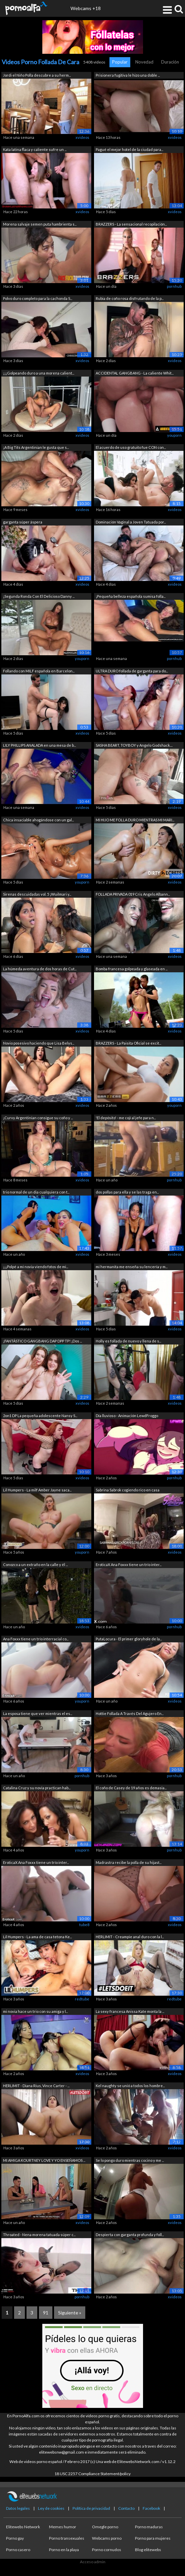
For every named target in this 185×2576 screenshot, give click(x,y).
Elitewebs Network (23, 2526)
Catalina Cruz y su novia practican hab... (37, 1788)
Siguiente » (69, 2312)
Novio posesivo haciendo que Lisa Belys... (38, 1043)
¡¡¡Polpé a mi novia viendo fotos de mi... (35, 1266)
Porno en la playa (64, 2549)
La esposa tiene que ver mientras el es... (37, 1713)
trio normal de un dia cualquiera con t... (36, 1192)
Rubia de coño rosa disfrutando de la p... (130, 298)
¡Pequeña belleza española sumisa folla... (131, 596)
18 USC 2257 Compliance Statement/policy (92, 2473)
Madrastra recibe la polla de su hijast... (128, 1862)
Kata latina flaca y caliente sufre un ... (34, 149)
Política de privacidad (91, 2508)
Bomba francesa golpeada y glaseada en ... (132, 969)
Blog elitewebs (148, 2549)
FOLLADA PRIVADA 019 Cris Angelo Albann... (133, 894)
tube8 (84, 1924)
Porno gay (15, 2538)
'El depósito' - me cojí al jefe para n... (126, 1118)
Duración (170, 62)
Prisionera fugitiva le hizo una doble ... (128, 75)
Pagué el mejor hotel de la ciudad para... (129, 149)
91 (45, 2312)
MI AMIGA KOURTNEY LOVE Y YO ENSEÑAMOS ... (44, 2160)
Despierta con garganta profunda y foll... (130, 2234)
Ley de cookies (51, 2508)
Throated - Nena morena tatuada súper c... (39, 2234)
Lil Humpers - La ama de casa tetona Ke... (37, 1937)
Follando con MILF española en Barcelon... (39, 671)
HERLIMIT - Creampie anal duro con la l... (130, 1937)
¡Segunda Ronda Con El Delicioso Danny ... (39, 596)
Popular (120, 62)
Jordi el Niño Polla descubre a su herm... (37, 75)
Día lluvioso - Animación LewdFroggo (127, 1415)
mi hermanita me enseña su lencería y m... (132, 1266)
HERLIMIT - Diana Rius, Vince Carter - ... (36, 2085)
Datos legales (18, 2508)
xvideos (82, 137)
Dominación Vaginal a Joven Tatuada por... (131, 522)
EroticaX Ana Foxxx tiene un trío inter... (128, 1564)
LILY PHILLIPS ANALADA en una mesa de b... (39, 745)
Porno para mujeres (153, 2538)
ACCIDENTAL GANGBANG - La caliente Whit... (135, 373)
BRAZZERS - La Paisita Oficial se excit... (128, 1043)
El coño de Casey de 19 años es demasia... (131, 1788)
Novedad (144, 62)
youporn (174, 435)
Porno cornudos (106, 2549)
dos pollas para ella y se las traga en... (127, 1192)
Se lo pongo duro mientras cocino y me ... (130, 2160)
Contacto (126, 2508)
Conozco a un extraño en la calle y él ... (35, 1564)
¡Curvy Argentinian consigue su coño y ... (38, 1118)
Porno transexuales (66, 2538)
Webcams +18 (86, 8)
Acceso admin (92, 2561)
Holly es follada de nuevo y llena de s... (128, 1341)
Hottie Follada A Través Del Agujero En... (130, 1713)
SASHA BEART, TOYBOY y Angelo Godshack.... (134, 745)
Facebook (151, 2508)
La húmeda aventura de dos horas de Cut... (40, 969)
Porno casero (18, 2549)
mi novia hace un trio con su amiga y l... (35, 2011)
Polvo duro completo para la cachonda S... (37, 298)
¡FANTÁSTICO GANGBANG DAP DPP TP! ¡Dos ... (42, 1341)
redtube (82, 1999)
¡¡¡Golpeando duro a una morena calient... (38, 373)
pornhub (174, 286)
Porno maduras (149, 2526)
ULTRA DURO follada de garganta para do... (132, 671)
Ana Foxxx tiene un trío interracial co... (35, 1639)
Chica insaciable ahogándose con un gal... (38, 820)
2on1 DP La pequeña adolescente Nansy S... (40, 1415)
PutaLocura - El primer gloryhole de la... (129, 1639)
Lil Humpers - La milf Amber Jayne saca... (37, 1490)
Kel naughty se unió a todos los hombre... (130, 2085)
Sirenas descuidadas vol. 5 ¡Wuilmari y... (37, 894)
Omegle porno (105, 2526)
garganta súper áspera (22, 522)
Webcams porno (107, 2538)
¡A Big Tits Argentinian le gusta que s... (36, 447)
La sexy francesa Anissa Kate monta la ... (130, 2011)
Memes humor (62, 2526)
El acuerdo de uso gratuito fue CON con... (131, 447)
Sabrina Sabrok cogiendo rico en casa (127, 1490)
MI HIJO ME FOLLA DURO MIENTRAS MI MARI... (135, 820)
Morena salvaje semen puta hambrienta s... (40, 224)
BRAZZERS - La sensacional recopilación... (131, 224)
